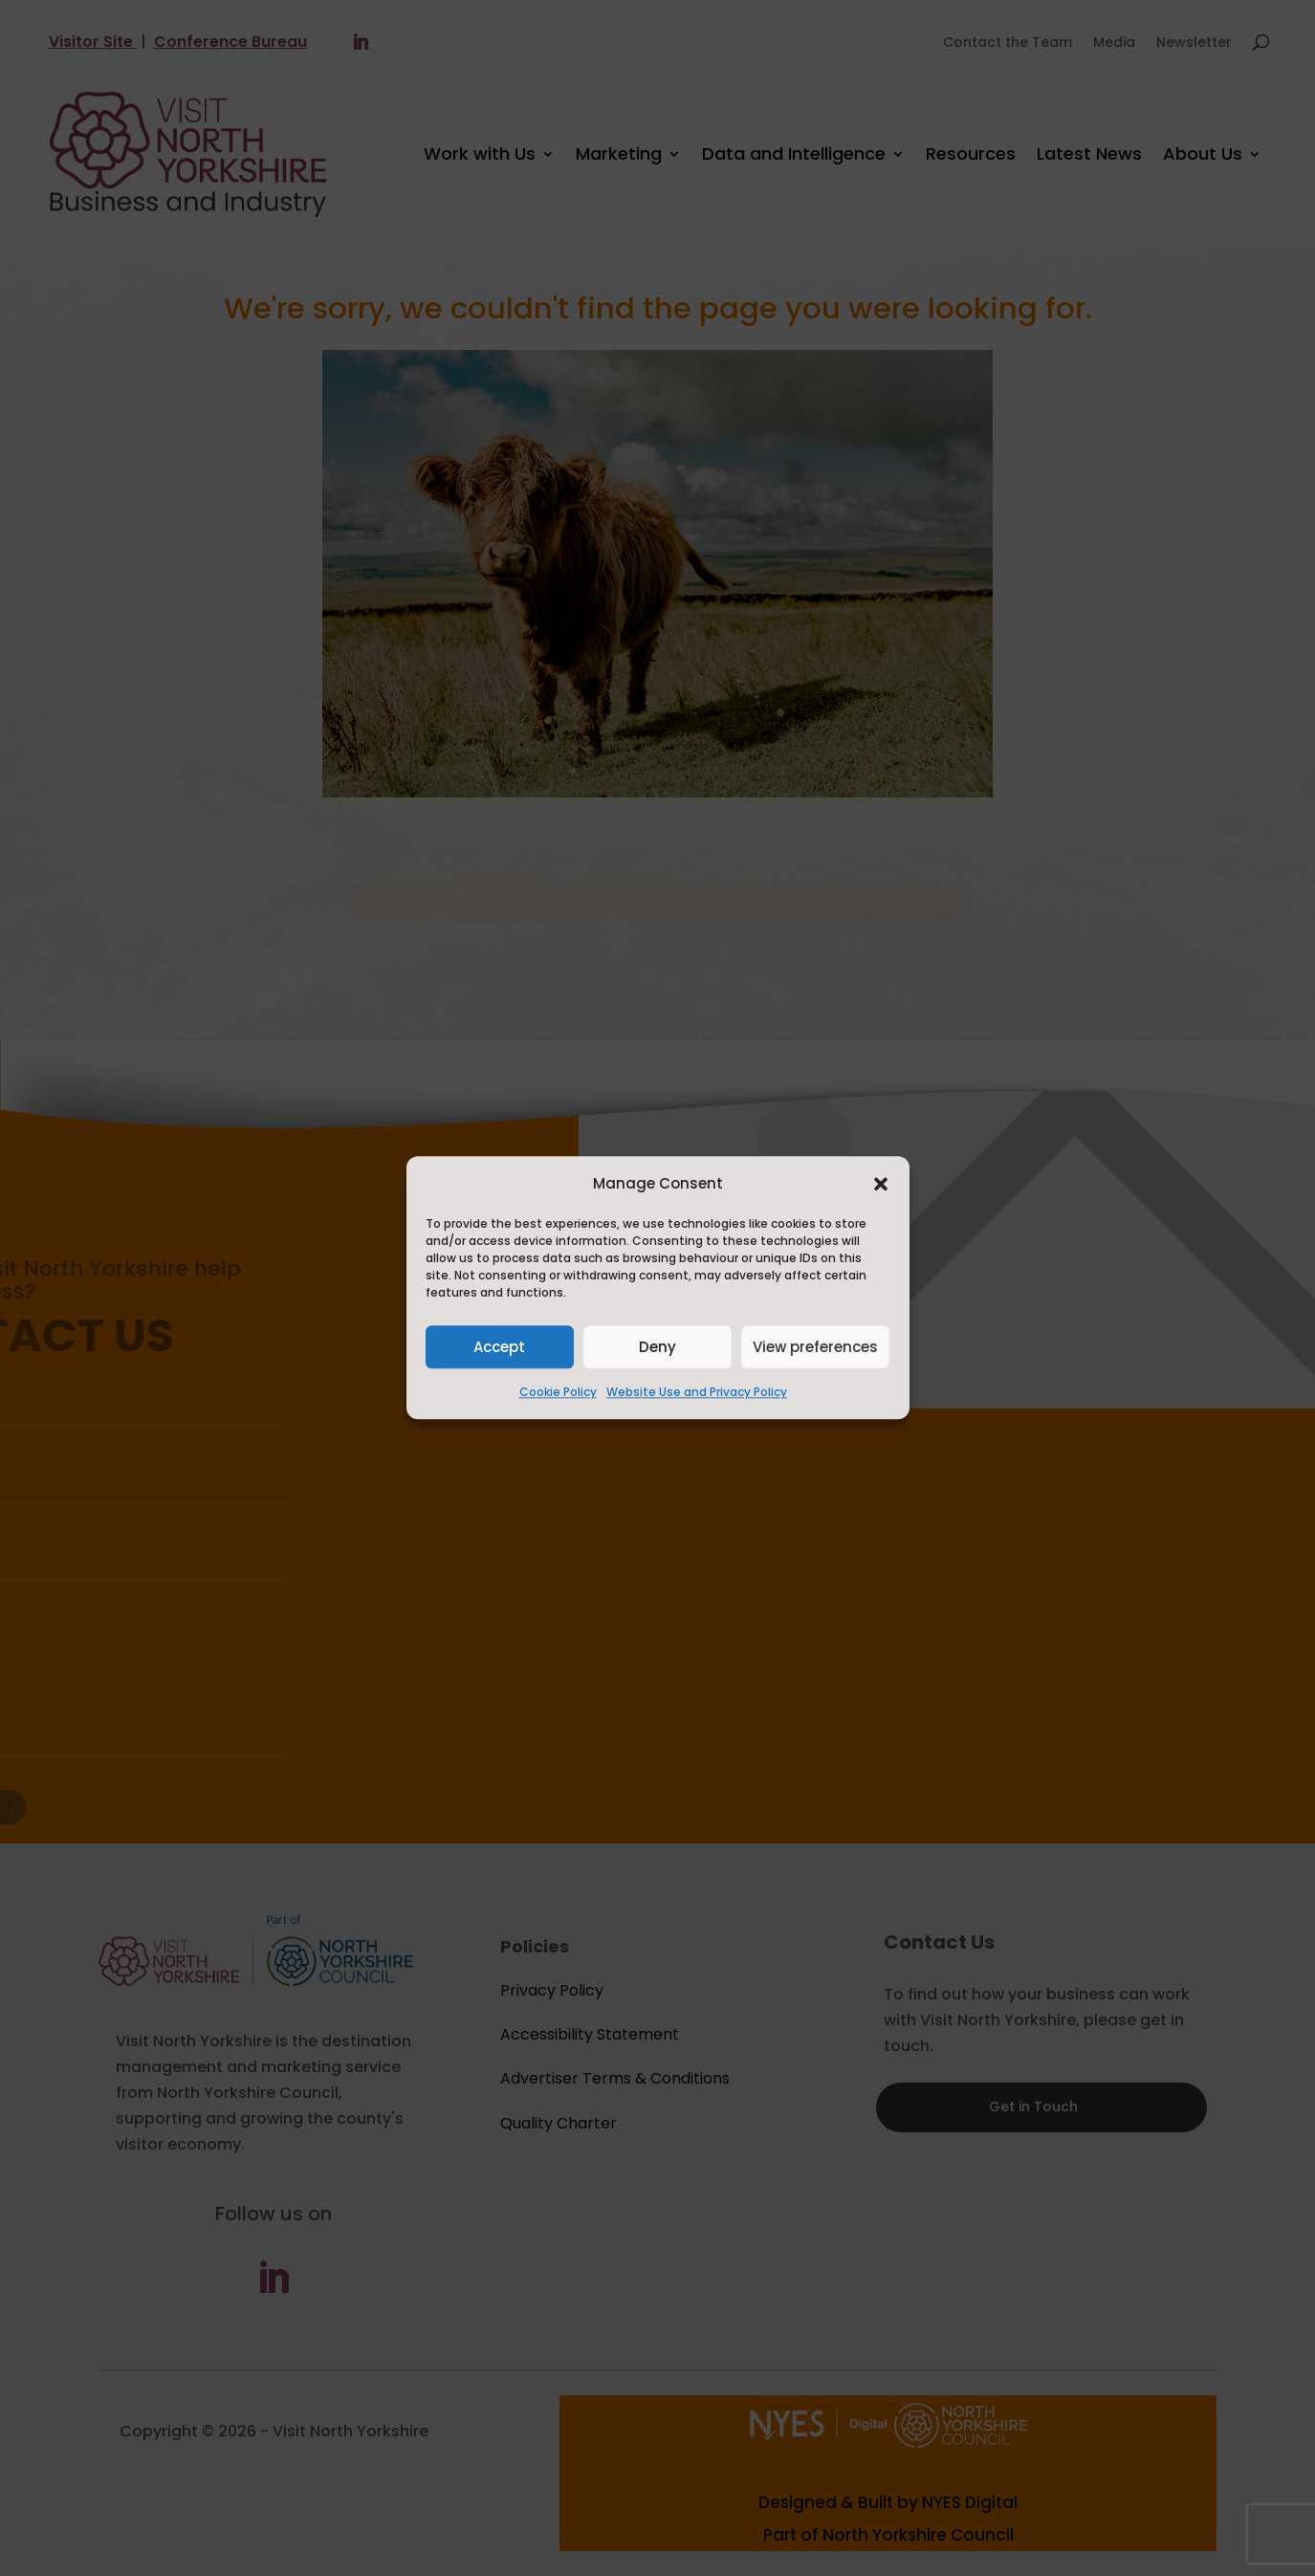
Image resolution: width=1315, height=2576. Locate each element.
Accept (499, 1347)
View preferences (815, 1347)
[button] (880, 1183)
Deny (657, 1347)
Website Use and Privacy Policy (696, 1393)
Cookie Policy (558, 1393)
